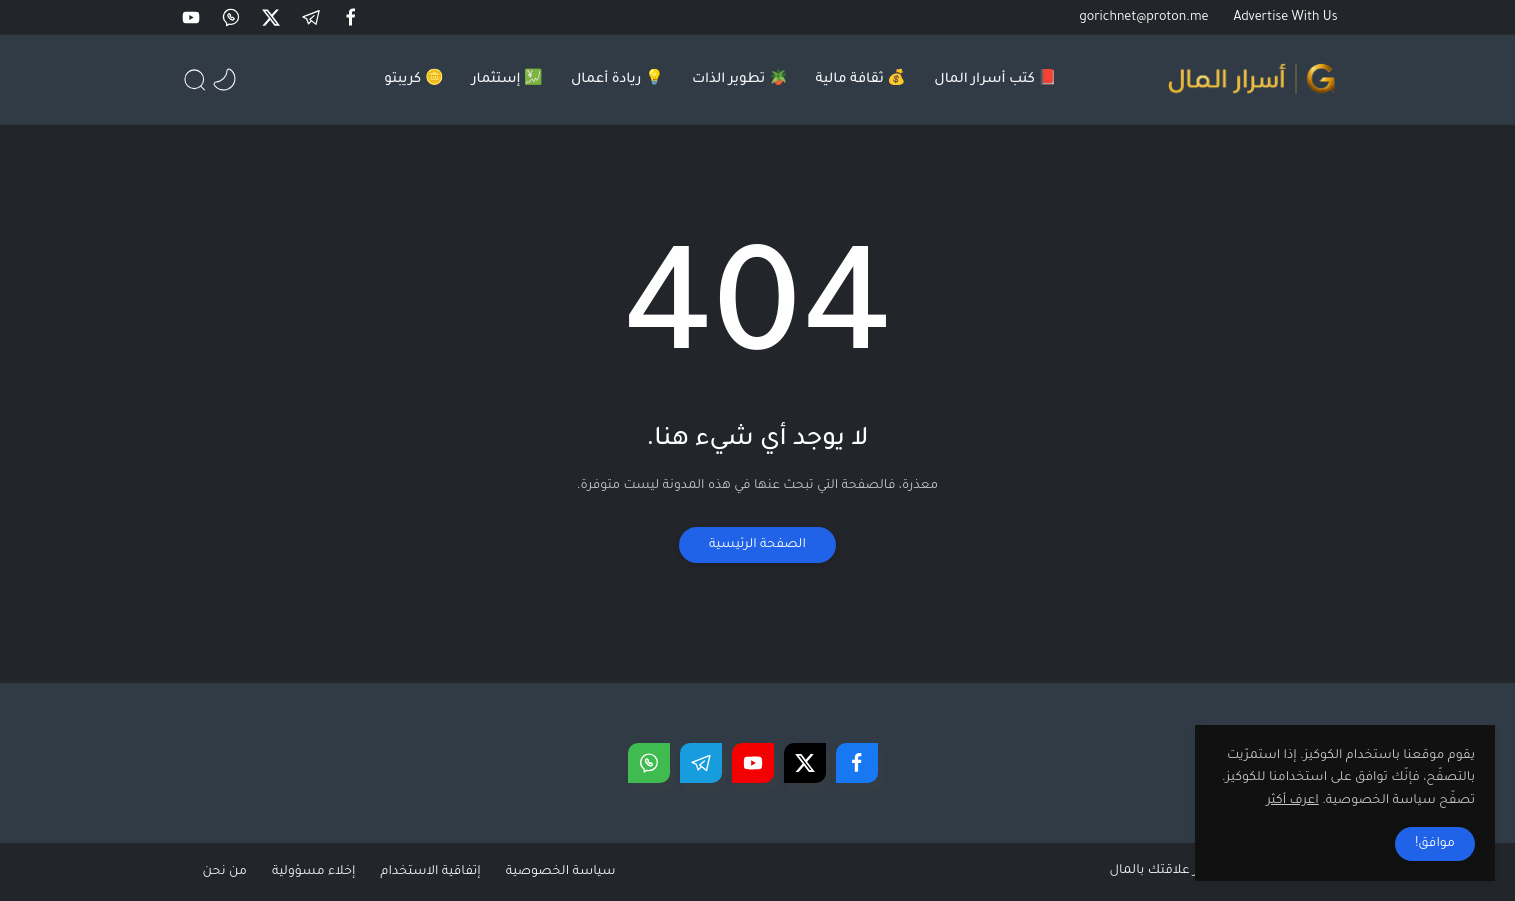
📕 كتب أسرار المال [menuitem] (995, 79)
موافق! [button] (1435, 844)
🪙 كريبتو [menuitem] (413, 79)
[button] (353, 17)
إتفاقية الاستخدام (430, 872)
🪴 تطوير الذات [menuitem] (740, 79)
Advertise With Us (1286, 18)
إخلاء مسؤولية (314, 872)
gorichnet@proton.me (1143, 18)
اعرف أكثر (1292, 801)
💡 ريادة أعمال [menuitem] (617, 79)
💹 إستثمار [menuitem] (507, 79)
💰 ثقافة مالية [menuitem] (861, 79)
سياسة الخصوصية (561, 872)
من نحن (225, 872)
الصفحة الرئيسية (757, 545)
